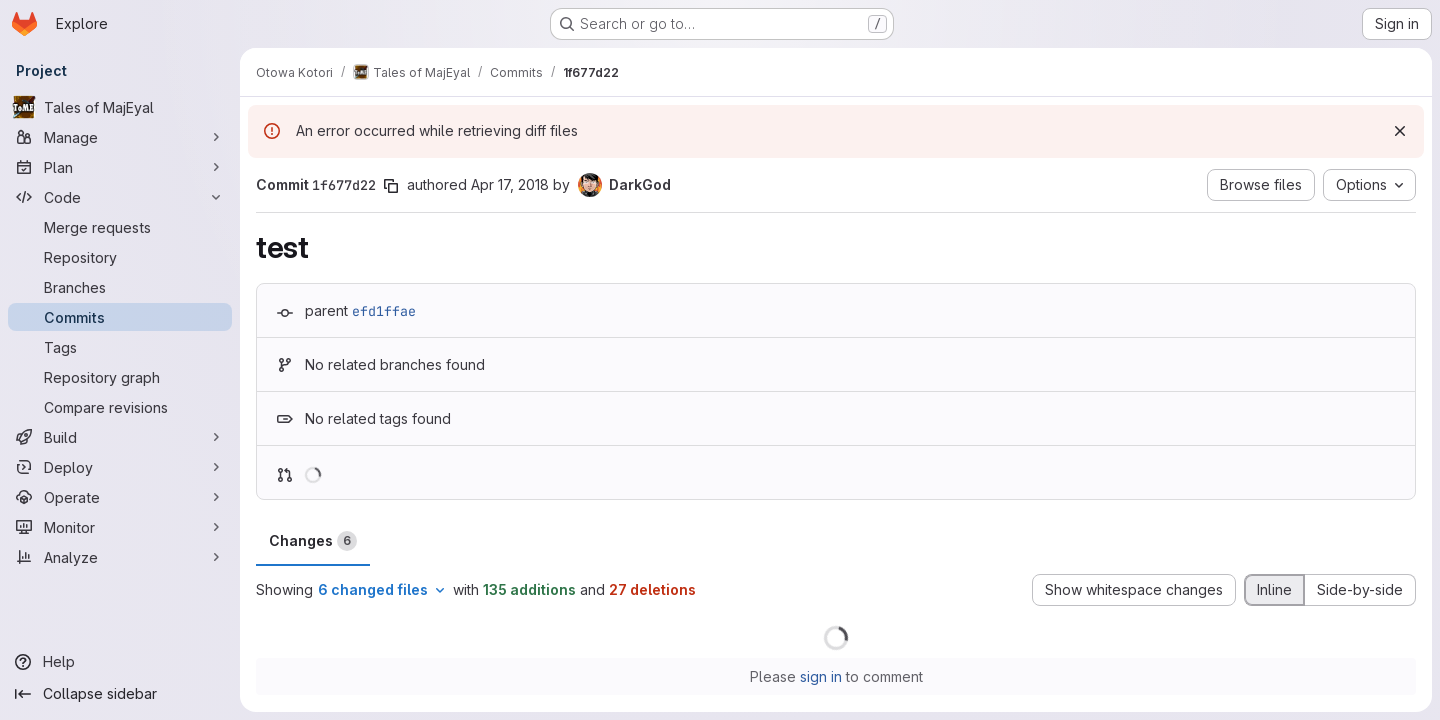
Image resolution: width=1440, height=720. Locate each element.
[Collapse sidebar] (120, 694)
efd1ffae (384, 311)
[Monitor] (120, 527)
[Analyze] (120, 557)
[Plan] (120, 167)
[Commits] (120, 317)
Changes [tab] (313, 541)
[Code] (120, 197)
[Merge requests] (120, 227)
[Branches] (120, 287)
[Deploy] (120, 467)
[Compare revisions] (120, 407)
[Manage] (120, 137)
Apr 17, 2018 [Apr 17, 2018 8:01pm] (510, 184)
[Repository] (120, 257)
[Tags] (120, 347)
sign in (821, 676)
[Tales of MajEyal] (120, 107)
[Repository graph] (120, 377)
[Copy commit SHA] (391, 186)
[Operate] (120, 497)
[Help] (120, 662)
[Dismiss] (1400, 131)
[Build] (120, 437)
